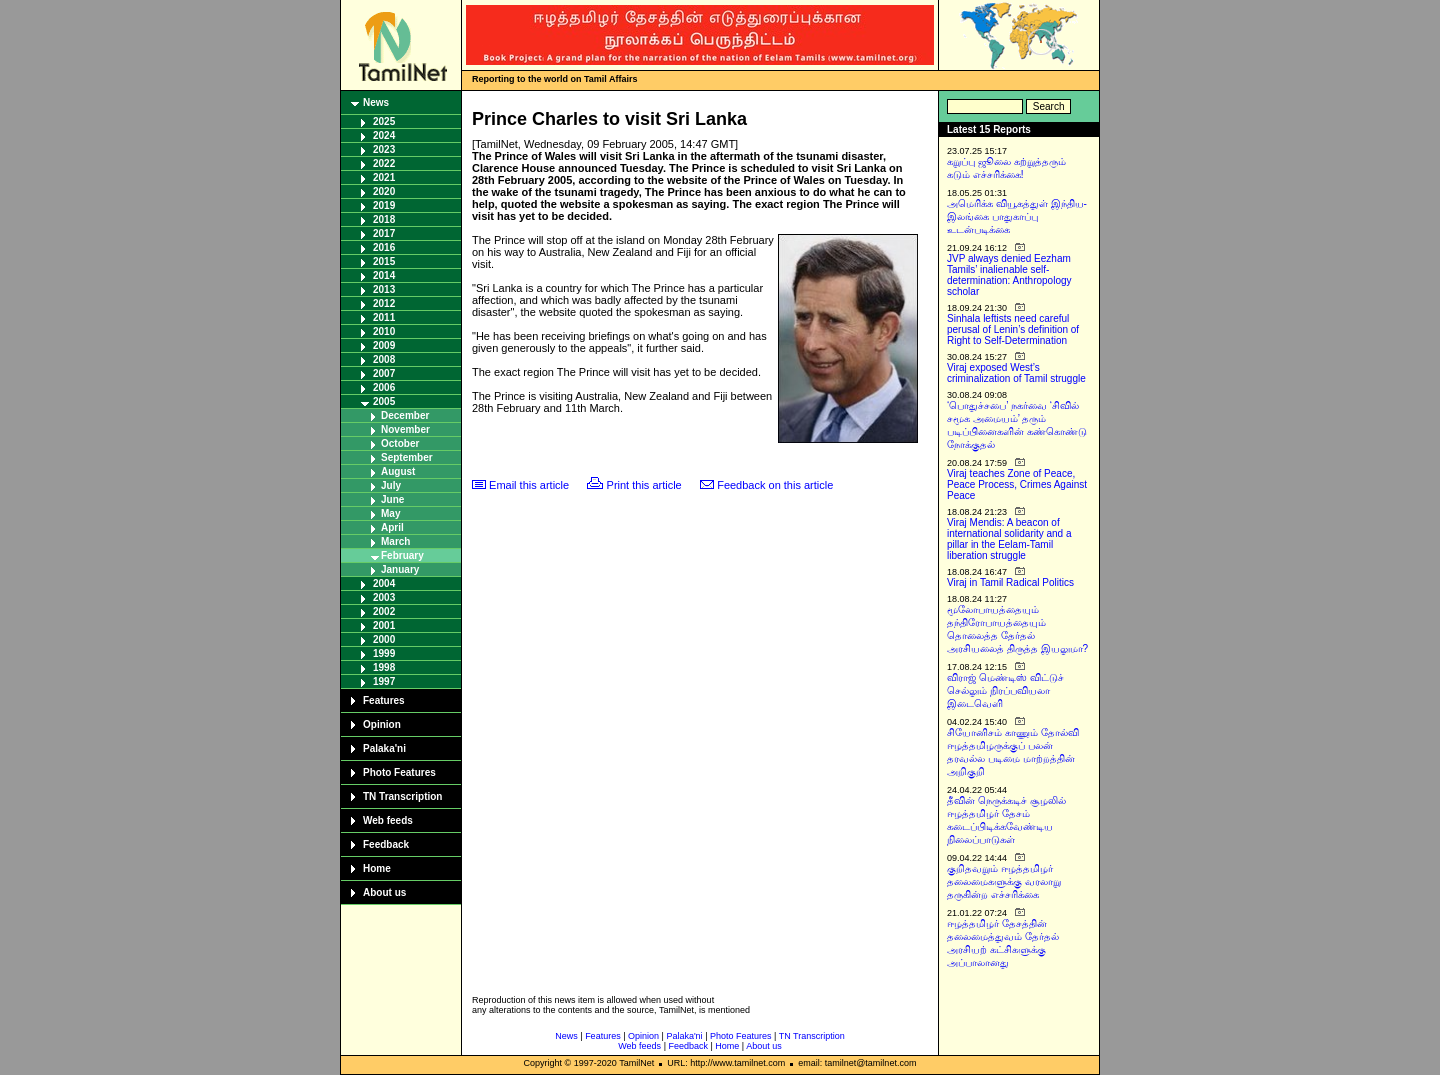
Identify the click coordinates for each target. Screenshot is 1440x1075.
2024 (384, 135)
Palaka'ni (384, 748)
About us (384, 892)
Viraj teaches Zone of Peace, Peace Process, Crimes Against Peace (1017, 484)
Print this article (644, 485)
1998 (384, 667)
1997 (384, 681)
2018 (384, 219)
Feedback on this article (775, 485)
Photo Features (399, 772)
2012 (384, 303)
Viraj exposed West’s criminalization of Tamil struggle (1016, 373)
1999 (384, 653)
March (395, 541)
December (405, 415)
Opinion (382, 724)
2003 (384, 597)
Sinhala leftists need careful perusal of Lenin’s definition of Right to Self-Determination (1013, 329)
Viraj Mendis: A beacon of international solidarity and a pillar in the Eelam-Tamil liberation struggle (1009, 539)
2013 (384, 289)
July (391, 485)
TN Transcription (402, 796)
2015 (384, 261)
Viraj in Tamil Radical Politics (1010, 582)
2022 (384, 163)
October (400, 443)
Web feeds (388, 820)
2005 (384, 401)
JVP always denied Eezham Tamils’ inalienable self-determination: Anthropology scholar (1009, 275)
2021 (384, 177)
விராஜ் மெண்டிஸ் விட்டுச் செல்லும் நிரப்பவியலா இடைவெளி (1005, 690)
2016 (384, 247)
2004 (384, 583)
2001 (384, 625)
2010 (384, 331)
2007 (384, 373)
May (390, 513)
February (402, 555)
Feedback (386, 844)
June (392, 499)
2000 (384, 639)
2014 (384, 275)
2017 (384, 233)
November (405, 429)
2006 (384, 387)
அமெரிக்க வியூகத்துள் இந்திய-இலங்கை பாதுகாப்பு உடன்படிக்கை (1017, 216)
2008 (384, 359)
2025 (384, 121)
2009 (384, 345)
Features (384, 700)
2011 (384, 317)
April (392, 527)
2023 (384, 149)
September (407, 457)
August (398, 471)
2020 (384, 191)
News (376, 102)
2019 (384, 205)
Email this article (529, 485)
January (400, 569)
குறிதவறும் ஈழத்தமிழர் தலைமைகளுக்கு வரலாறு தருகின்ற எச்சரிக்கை (1004, 881)
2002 (384, 611)
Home (377, 868)
